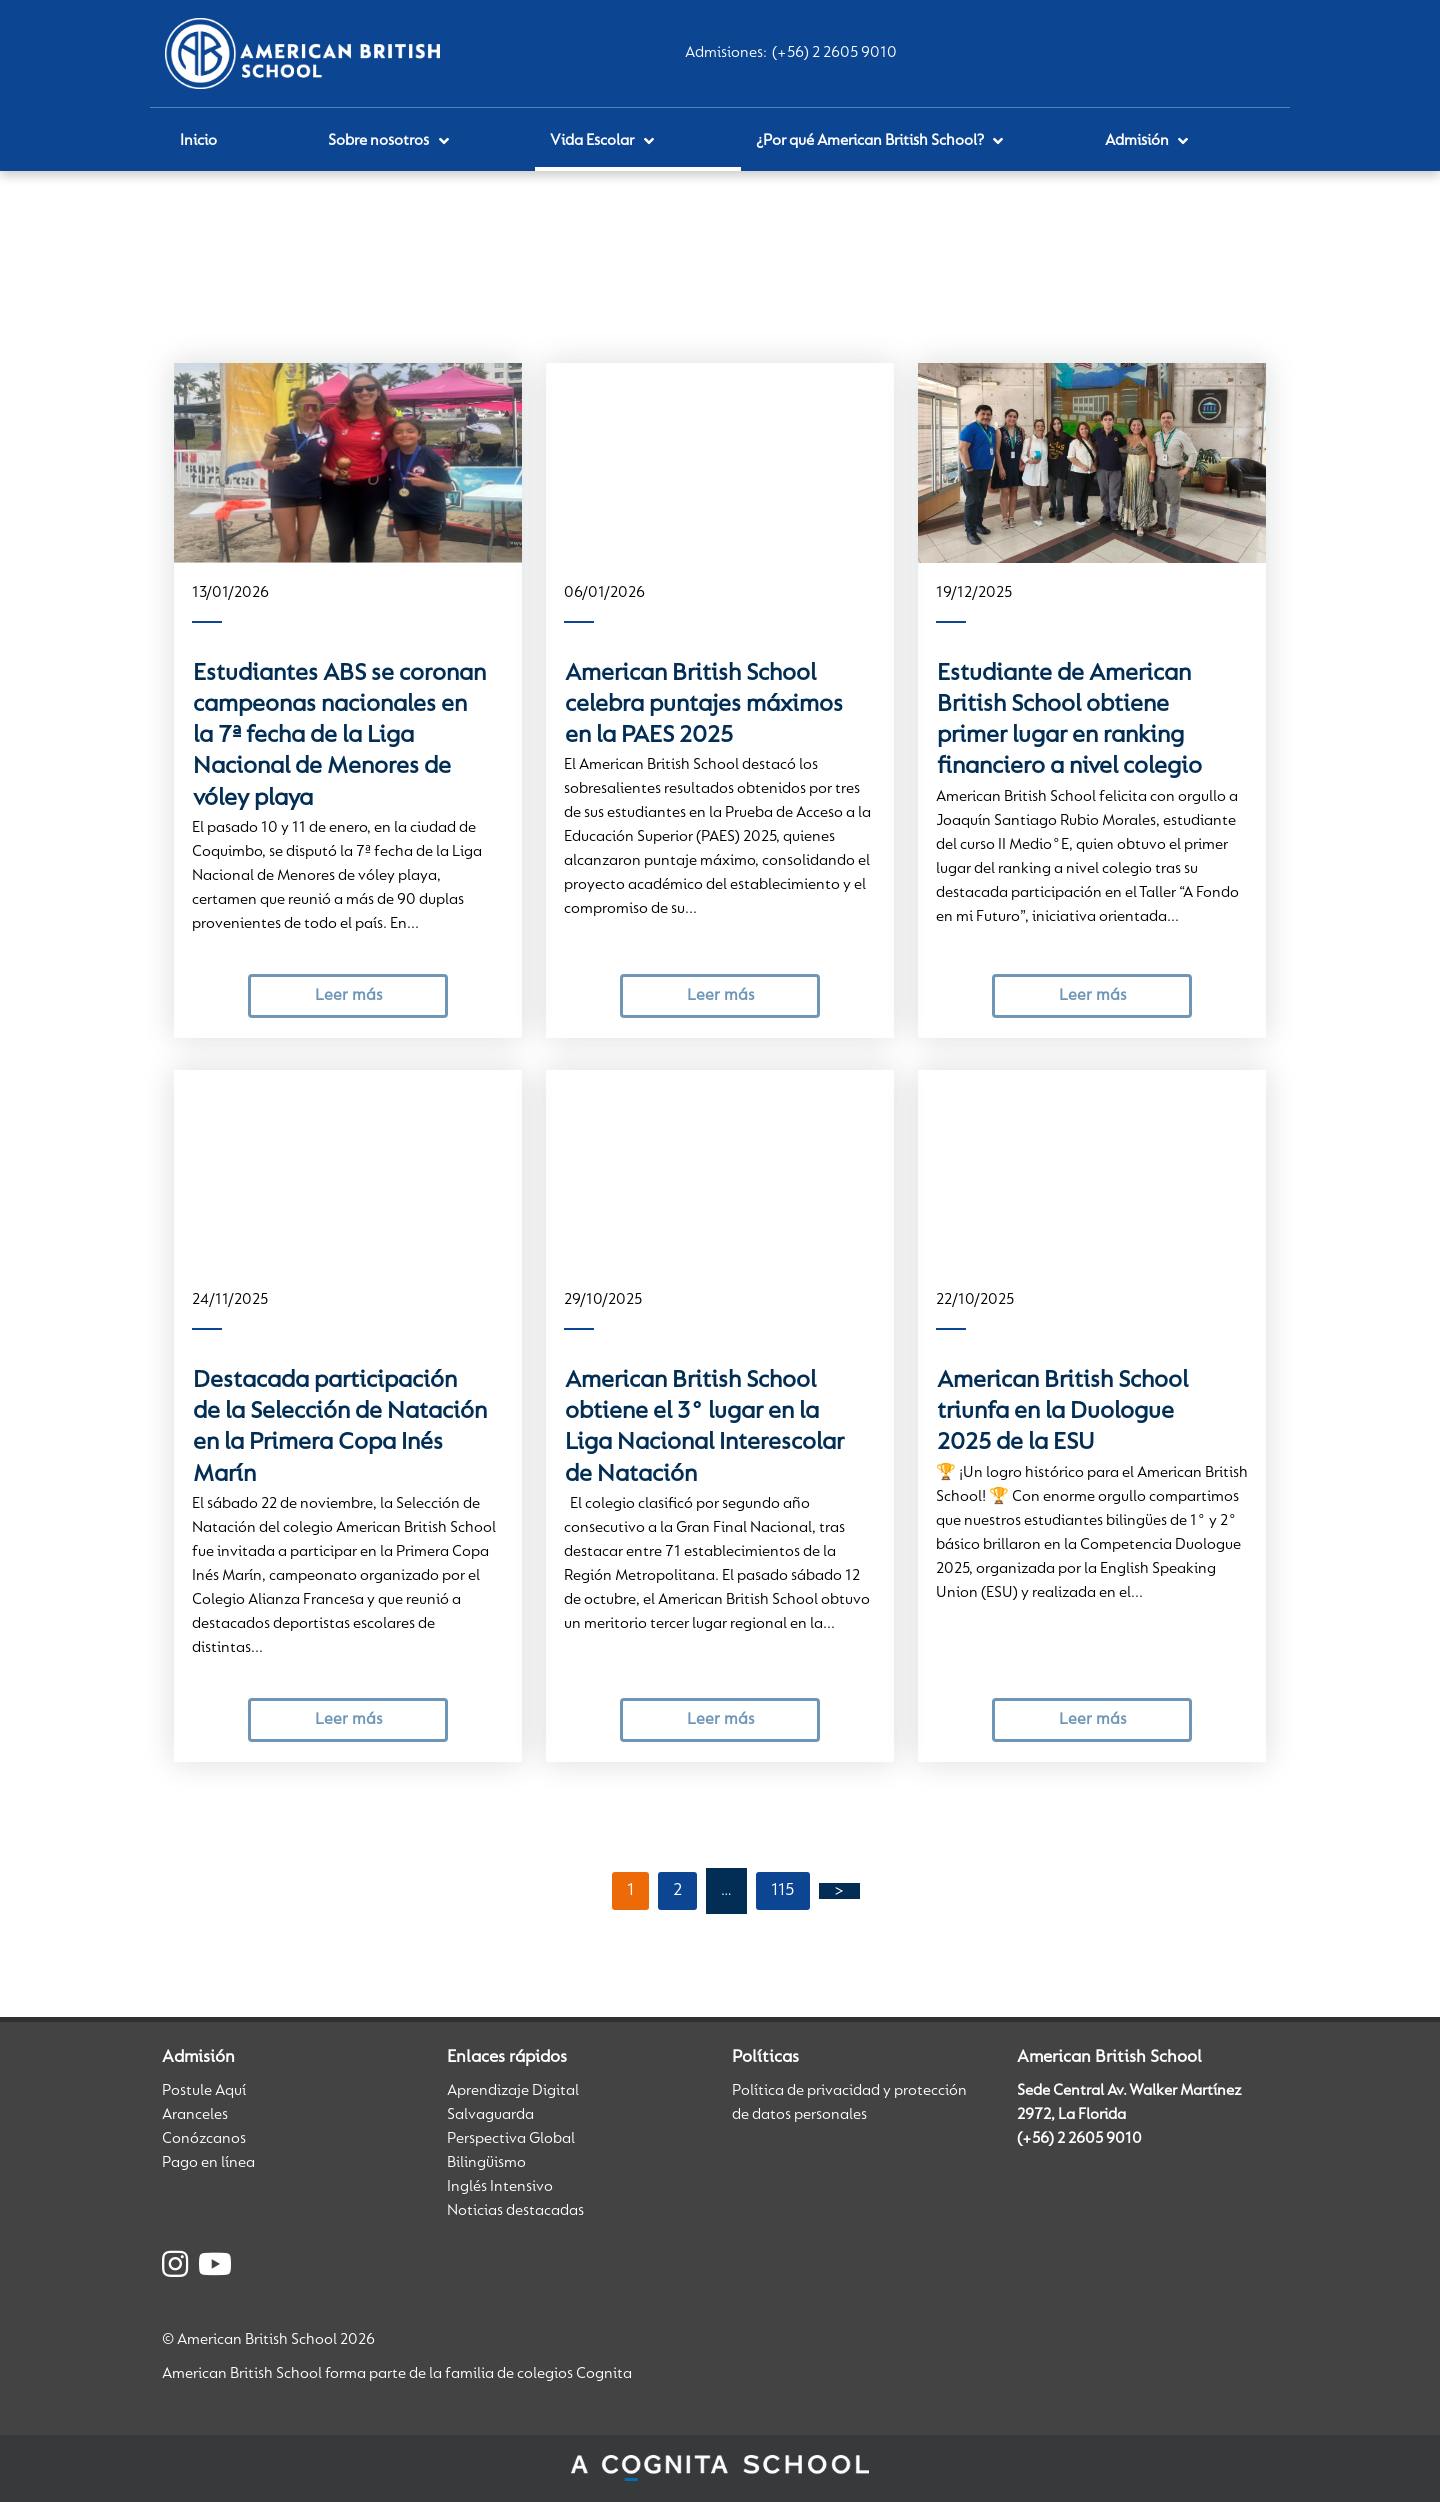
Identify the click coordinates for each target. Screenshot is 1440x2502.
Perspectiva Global (511, 2139)
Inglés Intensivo (500, 2187)
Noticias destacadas (515, 2211)
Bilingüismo (486, 2163)
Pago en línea (208, 2163)
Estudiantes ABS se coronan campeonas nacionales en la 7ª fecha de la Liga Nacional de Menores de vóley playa (339, 736)
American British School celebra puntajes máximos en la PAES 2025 (704, 705)
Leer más (348, 995)
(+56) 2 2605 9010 (834, 53)
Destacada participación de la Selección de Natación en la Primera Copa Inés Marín (340, 1428)
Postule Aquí (204, 2091)
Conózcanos (204, 2139)
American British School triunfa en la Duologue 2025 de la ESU (1062, 1412)
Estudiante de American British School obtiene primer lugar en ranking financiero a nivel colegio (1069, 721)
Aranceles (195, 2115)
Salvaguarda (490, 2115)
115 (783, 1891)
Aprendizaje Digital (513, 2091)
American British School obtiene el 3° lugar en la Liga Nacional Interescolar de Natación (704, 1428)
